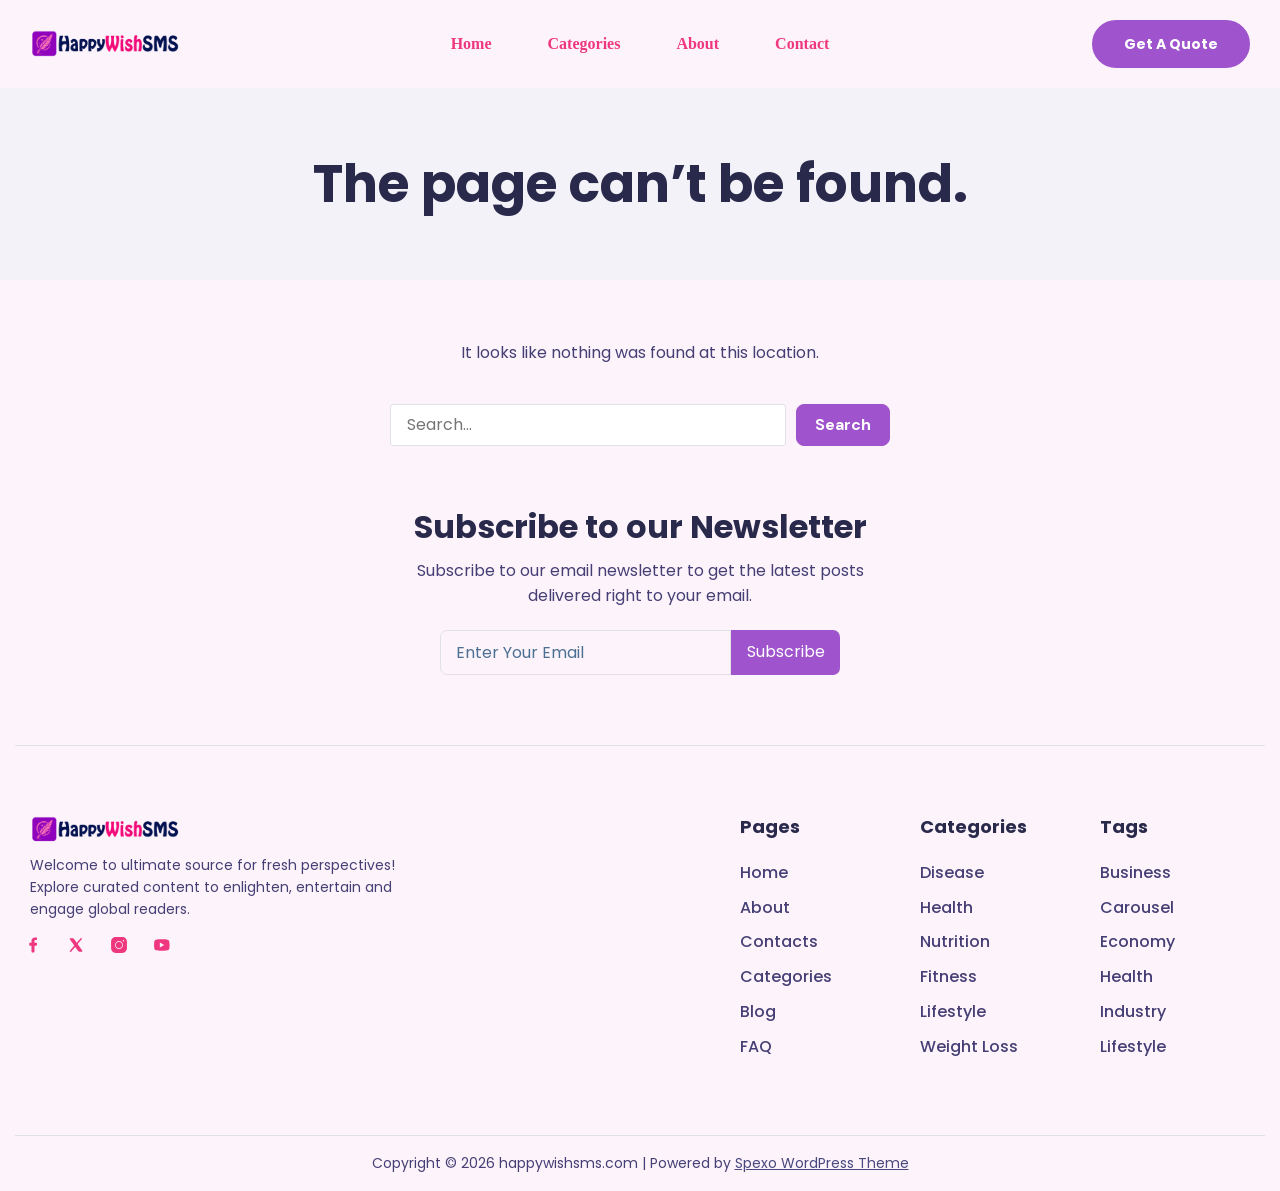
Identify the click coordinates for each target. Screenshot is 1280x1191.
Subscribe (786, 651)
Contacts (779, 942)
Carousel (1137, 908)
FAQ (756, 1047)
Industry (1133, 1012)
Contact (802, 43)
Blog (758, 1012)
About (697, 43)
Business (1135, 873)
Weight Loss (969, 1047)
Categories (584, 43)
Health (946, 908)
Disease (952, 873)
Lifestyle (953, 1012)
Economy (1137, 942)
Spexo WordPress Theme (822, 1163)
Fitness (948, 977)
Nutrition (955, 942)
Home (471, 43)
